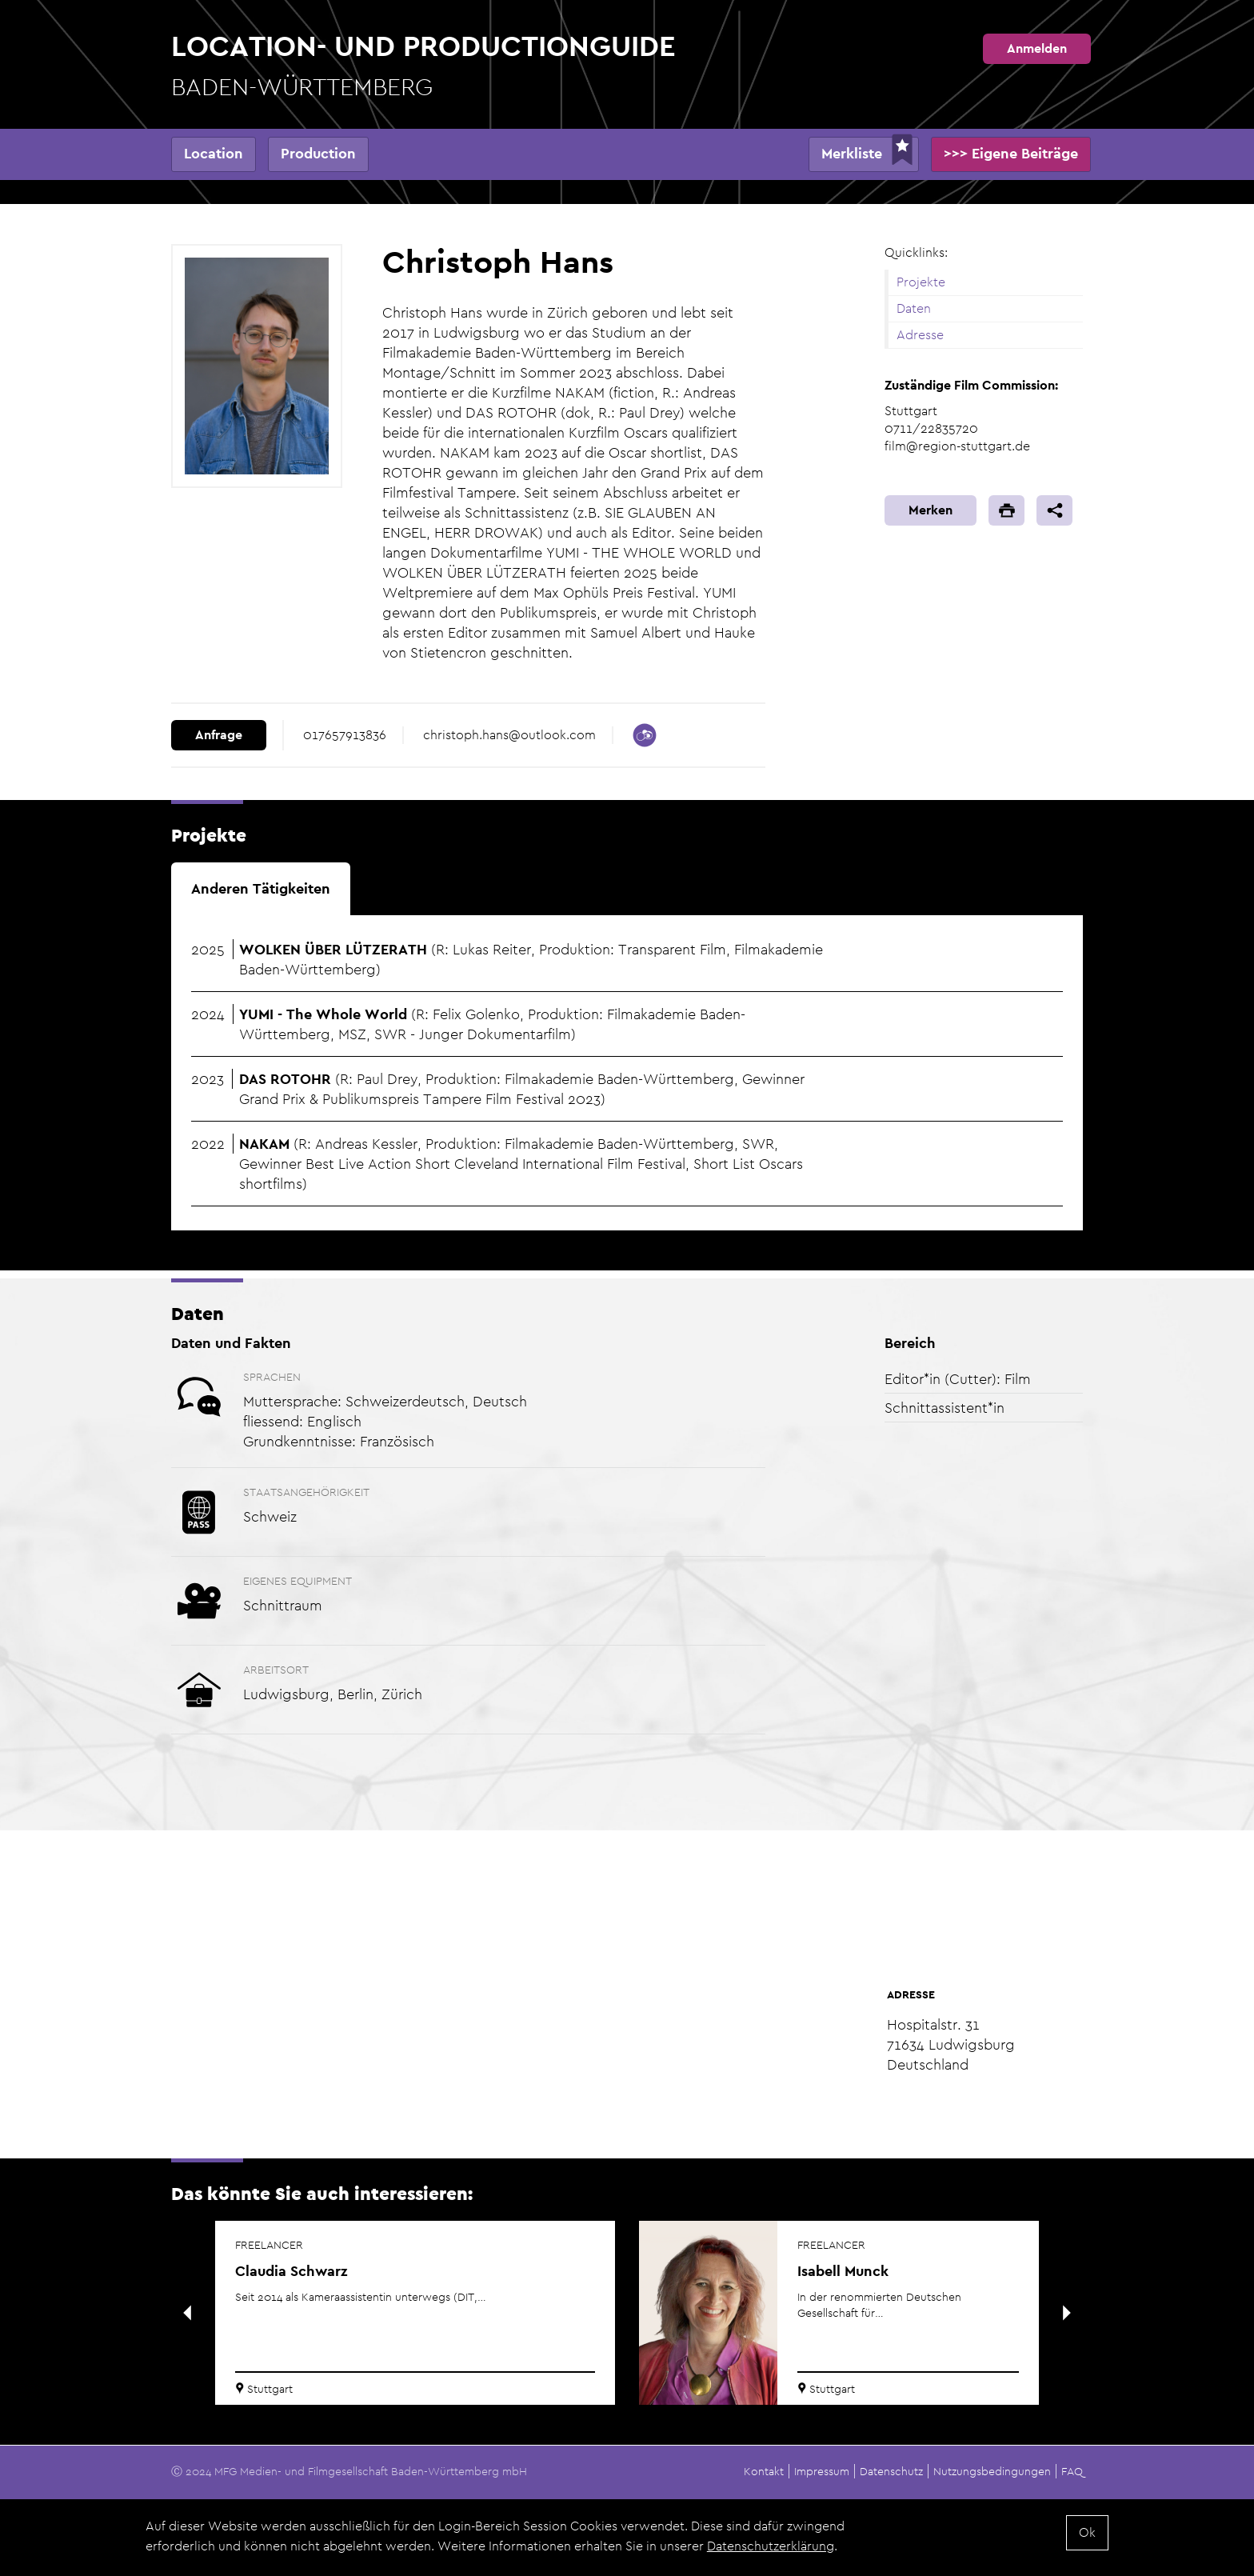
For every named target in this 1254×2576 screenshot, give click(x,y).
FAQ (1072, 2471)
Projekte (921, 282)
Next (1067, 2313)
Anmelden (1037, 48)
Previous (187, 2313)
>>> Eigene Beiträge (1011, 153)
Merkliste (851, 153)
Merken (930, 510)
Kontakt (764, 2471)
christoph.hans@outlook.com (509, 734)
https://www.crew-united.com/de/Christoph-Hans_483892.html (645, 735)
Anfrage (218, 734)
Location (213, 153)
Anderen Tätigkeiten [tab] (260, 888)
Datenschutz (891, 2471)
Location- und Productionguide (423, 66)
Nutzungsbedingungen (992, 2471)
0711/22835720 (931, 428)
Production (318, 153)
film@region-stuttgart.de (957, 446)
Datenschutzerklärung (770, 2546)
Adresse (920, 334)
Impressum (821, 2471)
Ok (1087, 2532)
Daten (914, 308)
